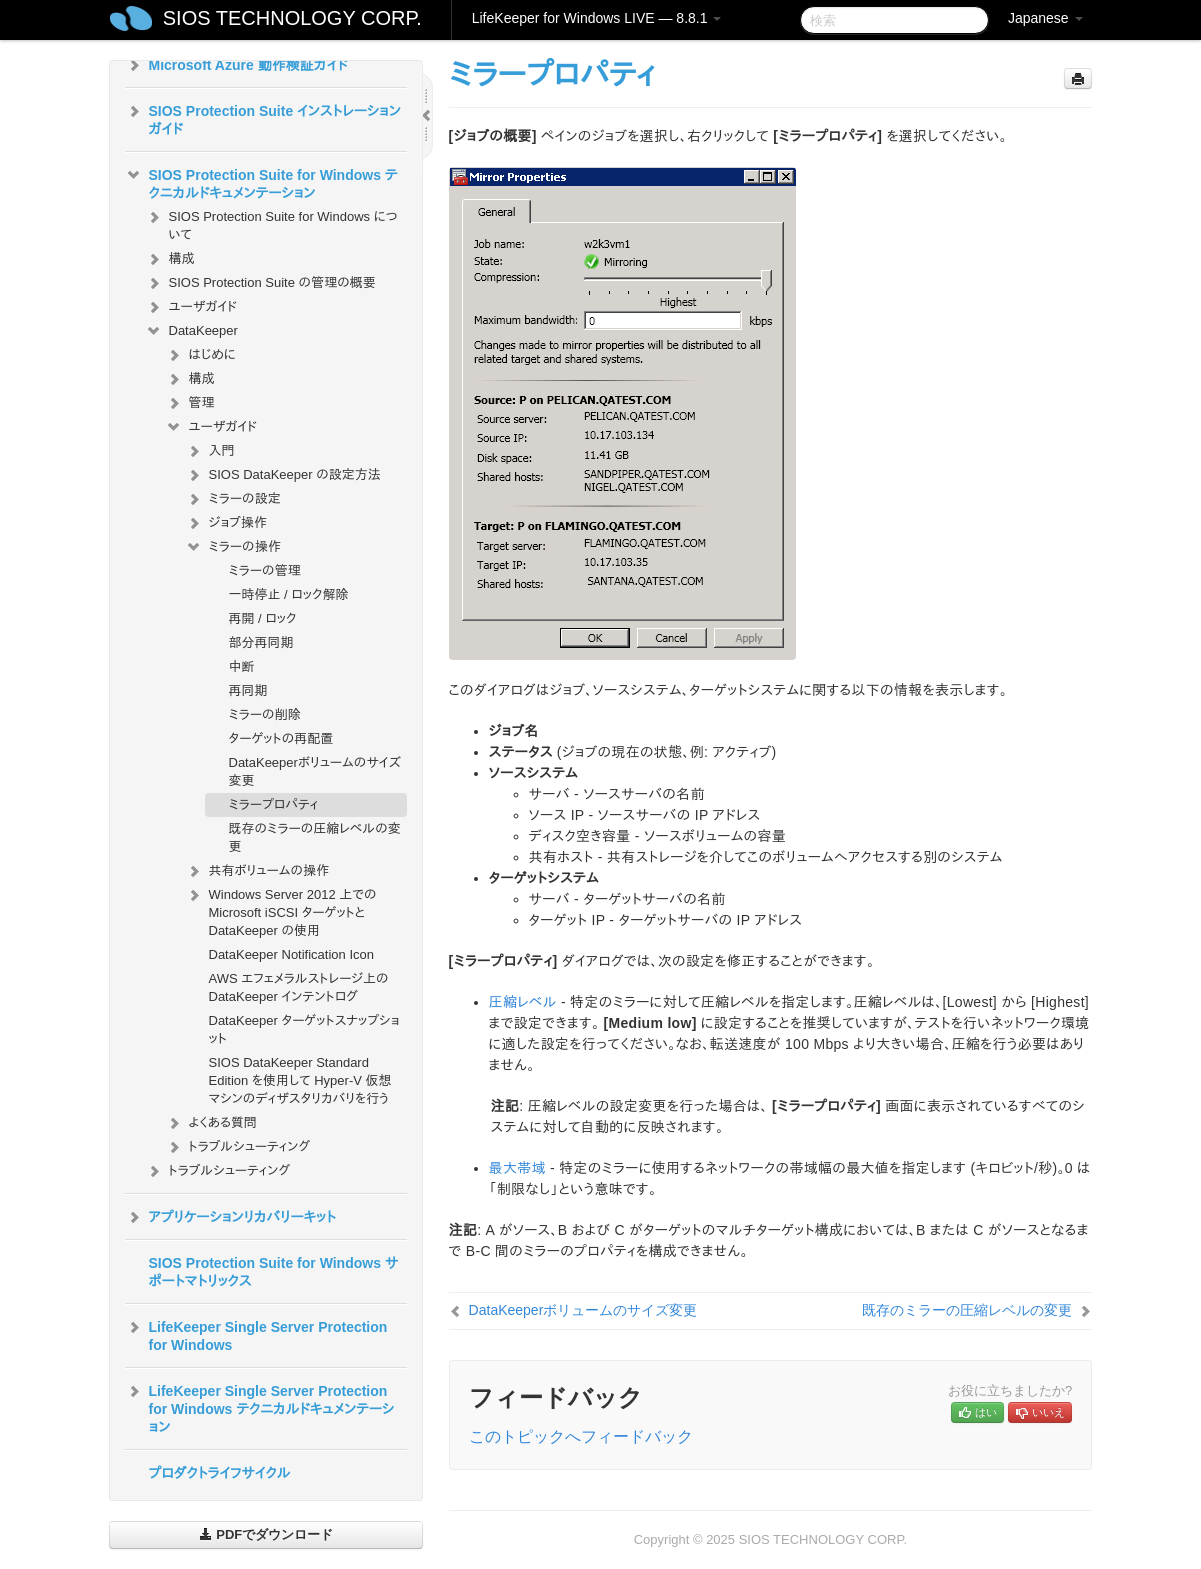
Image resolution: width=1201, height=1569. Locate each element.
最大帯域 (517, 1168)
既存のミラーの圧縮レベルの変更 (315, 837)
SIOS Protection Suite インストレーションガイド (263, 118)
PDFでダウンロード (266, 1534)
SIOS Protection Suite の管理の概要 (260, 283)
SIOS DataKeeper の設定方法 (283, 475)
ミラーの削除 (265, 714)
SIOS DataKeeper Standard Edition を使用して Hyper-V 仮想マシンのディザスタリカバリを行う (300, 1080)
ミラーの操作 (233, 547)
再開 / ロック (263, 618)
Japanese (1045, 18)
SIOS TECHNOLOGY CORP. (292, 18)
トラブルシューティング (238, 1147)
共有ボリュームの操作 (257, 871)
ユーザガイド (191, 307)
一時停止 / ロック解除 (289, 594)
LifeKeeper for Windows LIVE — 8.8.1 (597, 18)
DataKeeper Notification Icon (291, 954)
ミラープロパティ (274, 804)
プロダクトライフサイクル (220, 1473)
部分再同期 (261, 642)
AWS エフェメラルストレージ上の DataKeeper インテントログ (299, 987)
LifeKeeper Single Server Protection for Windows (256, 1334)
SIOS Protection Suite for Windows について (271, 223)
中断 (242, 666)
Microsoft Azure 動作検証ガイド (236, 65)
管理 (190, 403)
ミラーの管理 (265, 570)
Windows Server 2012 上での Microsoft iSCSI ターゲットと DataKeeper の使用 (281, 910)
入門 (210, 451)
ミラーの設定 (233, 499)
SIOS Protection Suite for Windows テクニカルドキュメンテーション (261, 182)
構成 (170, 259)
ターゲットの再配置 (281, 738)
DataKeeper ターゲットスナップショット (304, 1029)
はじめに (200, 355)
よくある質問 (211, 1123)
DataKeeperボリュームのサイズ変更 (315, 771)
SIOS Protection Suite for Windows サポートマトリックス (274, 1272)
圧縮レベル (523, 1002)
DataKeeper (191, 331)
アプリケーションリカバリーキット (230, 1217)
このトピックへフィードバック (581, 1436)
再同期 (248, 690)
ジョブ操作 (226, 523)
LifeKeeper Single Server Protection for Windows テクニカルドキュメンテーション (260, 1407)
